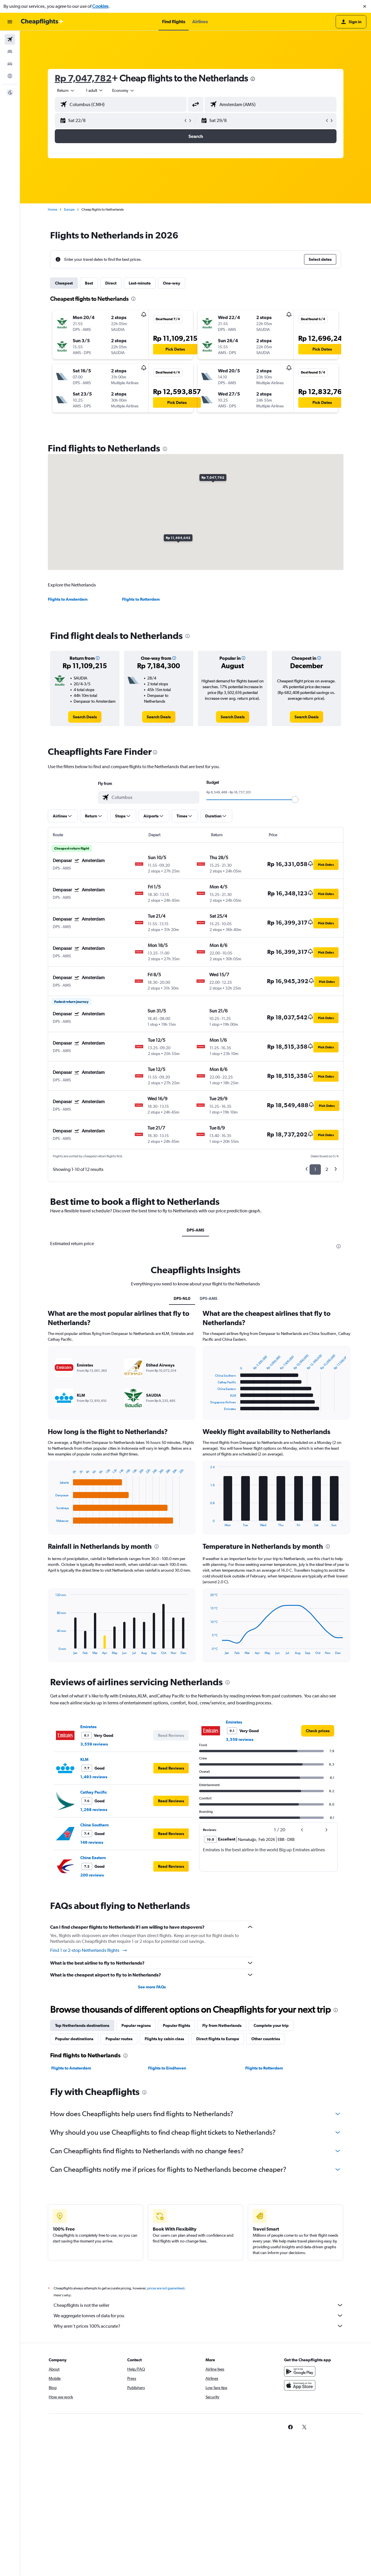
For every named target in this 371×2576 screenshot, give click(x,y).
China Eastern (93, 1857)
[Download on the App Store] (299, 2385)
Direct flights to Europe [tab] (217, 2038)
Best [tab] (89, 283)
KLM (84, 1759)
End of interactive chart (207, 1407)
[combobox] (66, 90)
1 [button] (315, 1169)
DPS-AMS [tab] (195, 1230)
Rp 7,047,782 (83, 78)
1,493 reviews (93, 1777)
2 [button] (326, 1169)
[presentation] (252, 78)
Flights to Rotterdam (141, 599)
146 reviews (91, 1842)
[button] (364, 6)
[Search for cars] (9, 64)
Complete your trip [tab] (271, 2025)
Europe (69, 209)
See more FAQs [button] (152, 1987)
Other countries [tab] (265, 2038)
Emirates (88, 1726)
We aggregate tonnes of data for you (198, 2315)
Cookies (100, 6)
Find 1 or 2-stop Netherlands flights (89, 1950)
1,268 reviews (93, 1809)
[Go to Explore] (9, 76)
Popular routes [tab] (119, 2038)
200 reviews (92, 1875)
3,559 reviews (94, 1744)
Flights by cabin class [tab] (164, 2038)
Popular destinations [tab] (74, 2038)
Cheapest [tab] (64, 283)
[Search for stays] (9, 51)
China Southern (94, 1825)
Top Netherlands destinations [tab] (82, 2025)
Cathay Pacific (93, 1792)
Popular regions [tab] (136, 2025)
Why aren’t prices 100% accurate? (198, 2325)
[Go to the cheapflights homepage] (42, 22)
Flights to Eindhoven (167, 2068)
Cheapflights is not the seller (198, 2305)
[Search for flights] (9, 39)
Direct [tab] (111, 283)
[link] (84, 717)
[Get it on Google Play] (299, 2371)
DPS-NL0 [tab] (182, 1298)
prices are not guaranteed (165, 2288)
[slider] (295, 799)
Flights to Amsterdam (68, 599)
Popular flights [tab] (176, 2025)
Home (52, 209)
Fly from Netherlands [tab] (221, 2025)
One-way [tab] (171, 283)
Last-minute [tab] (140, 283)
